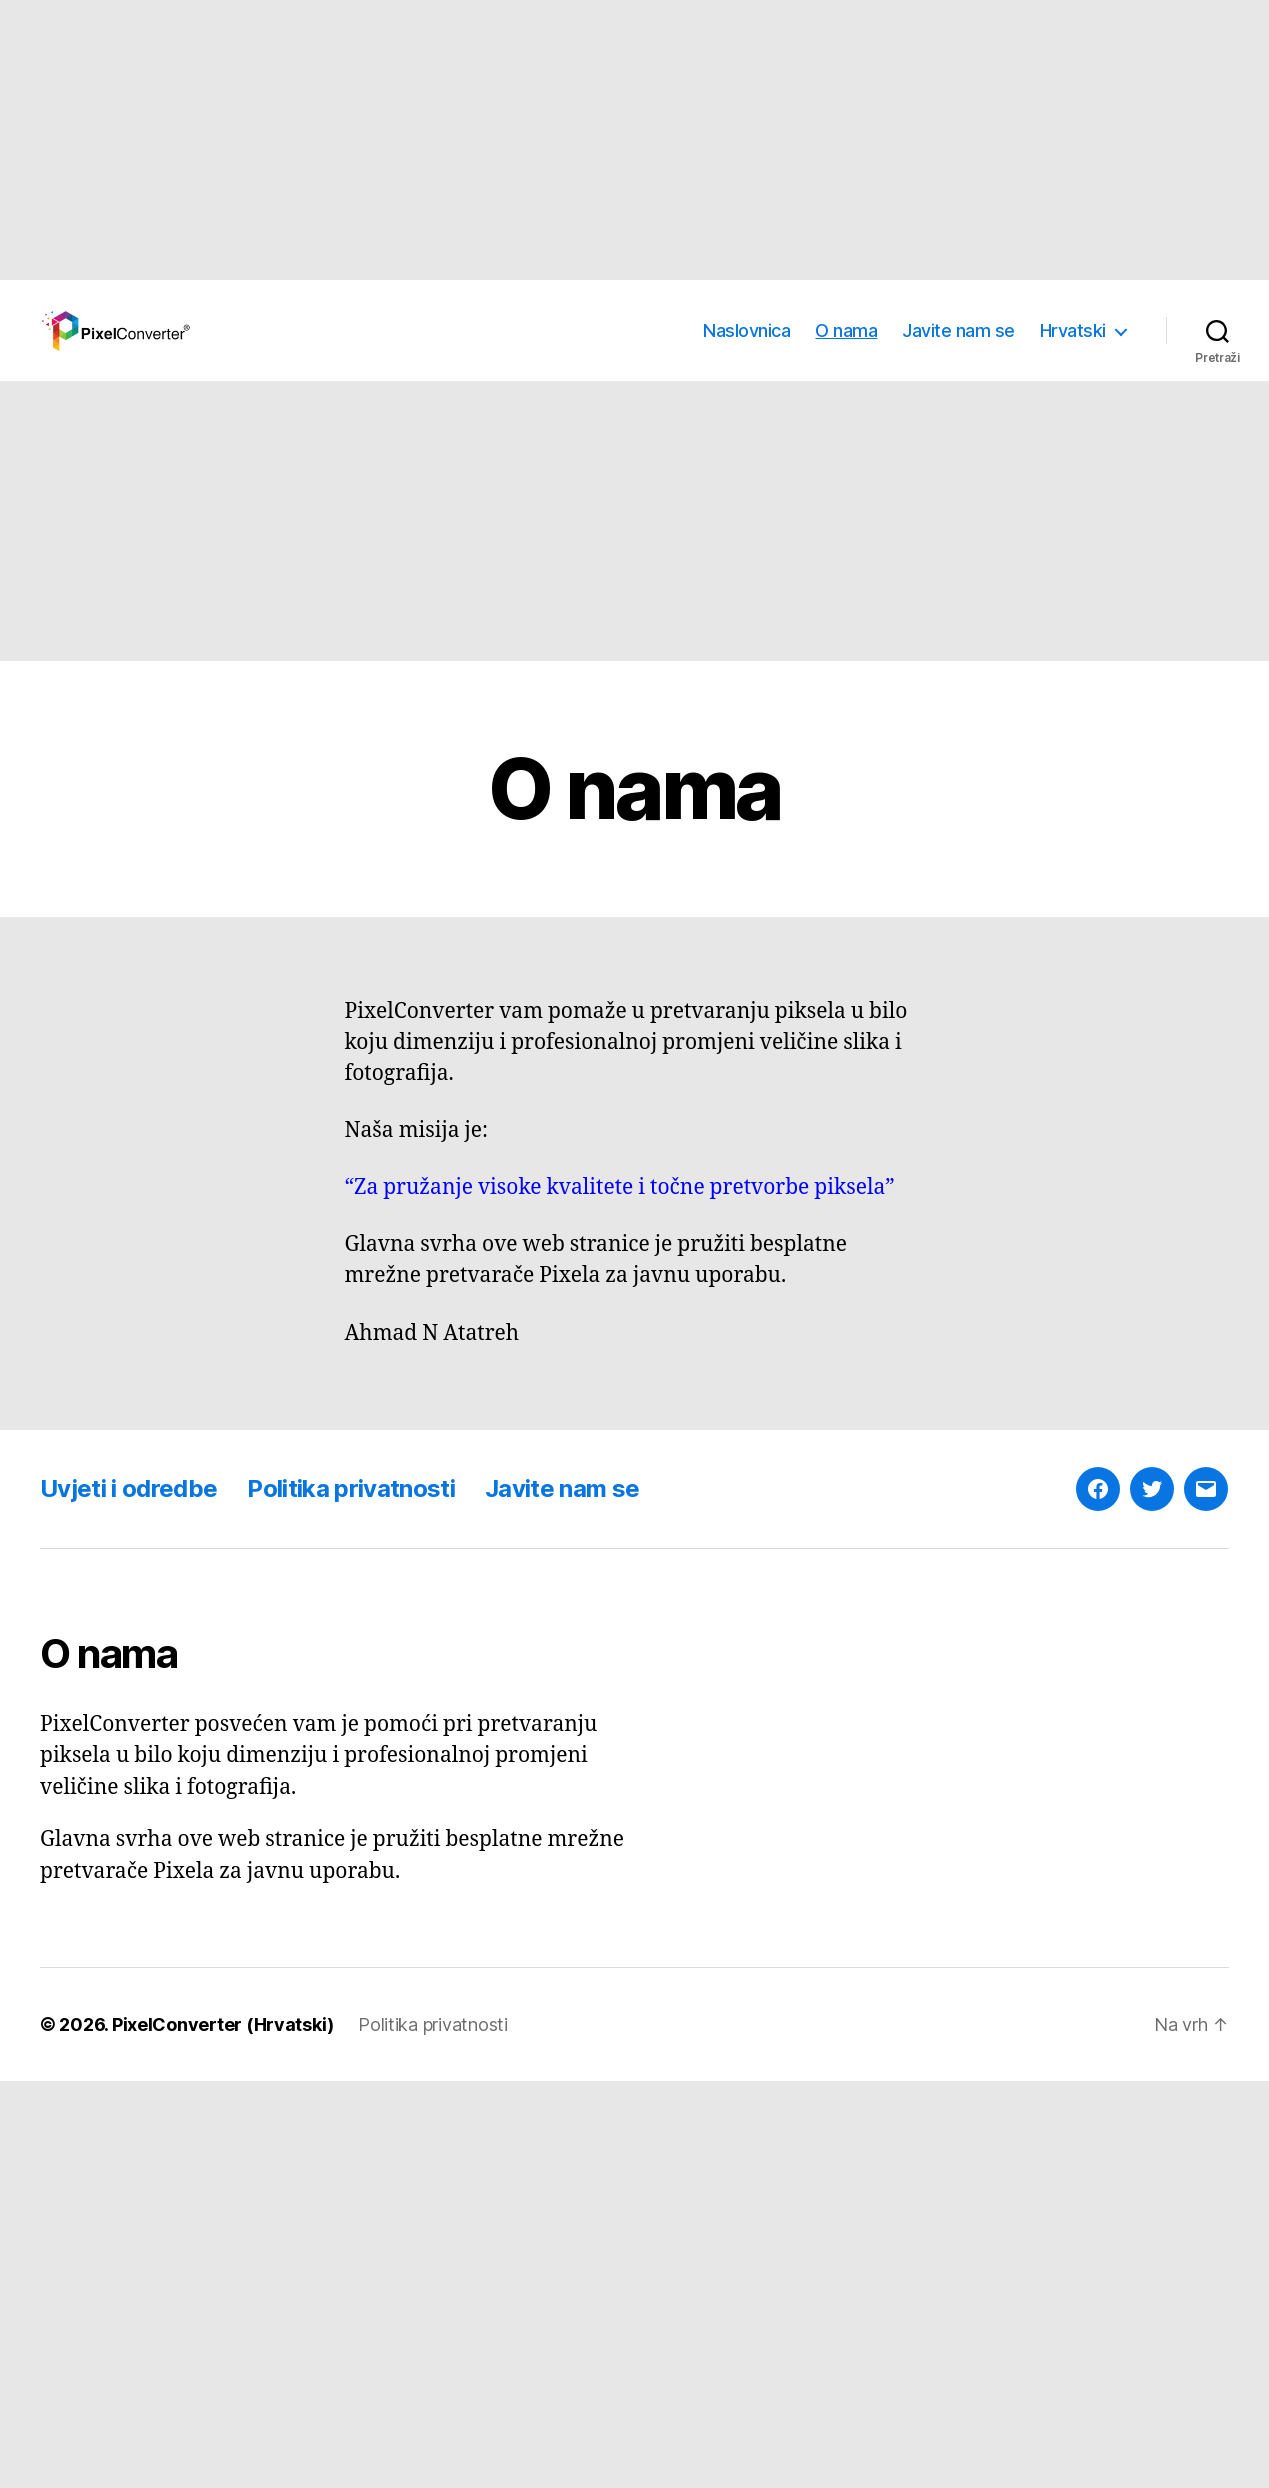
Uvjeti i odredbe (128, 1488)
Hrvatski (1073, 330)
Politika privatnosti (351, 1488)
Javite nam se (958, 330)
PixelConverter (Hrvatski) (223, 2024)
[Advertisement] (600, 140)
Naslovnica (746, 330)
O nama (846, 330)
